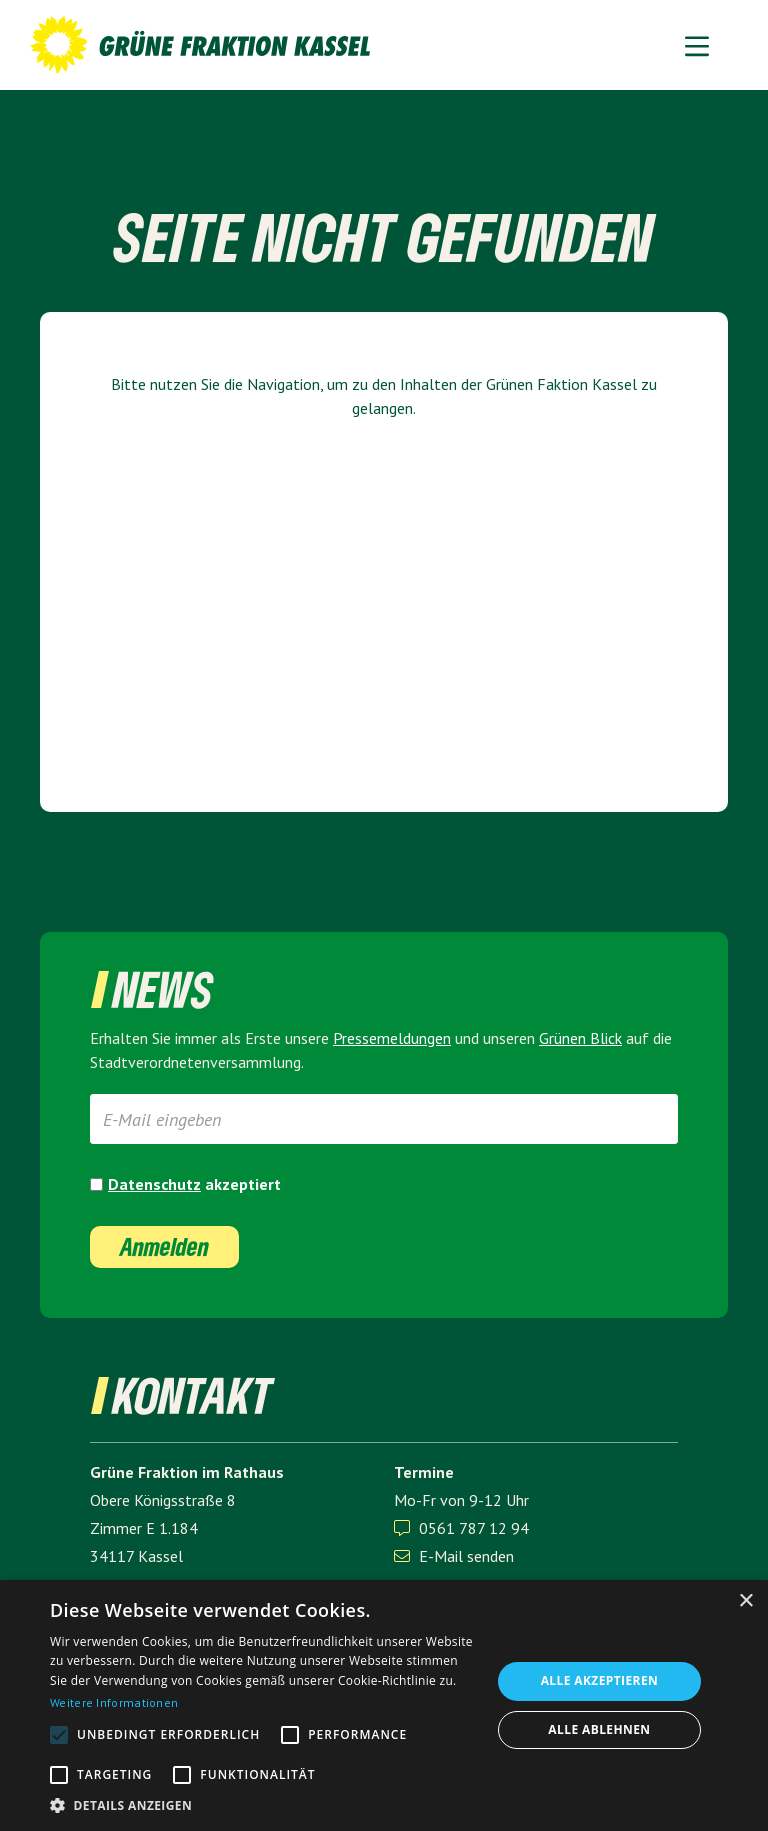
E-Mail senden (454, 1556)
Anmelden (164, 1246)
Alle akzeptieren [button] (600, 1680)
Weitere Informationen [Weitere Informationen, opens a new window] (114, 1702)
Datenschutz (154, 1184)
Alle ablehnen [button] (599, 1729)
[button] (697, 44)
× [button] (745, 1601)
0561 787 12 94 (474, 1528)
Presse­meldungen (392, 1038)
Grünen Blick (580, 1038)
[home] (200, 45)
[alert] (384, 1705)
